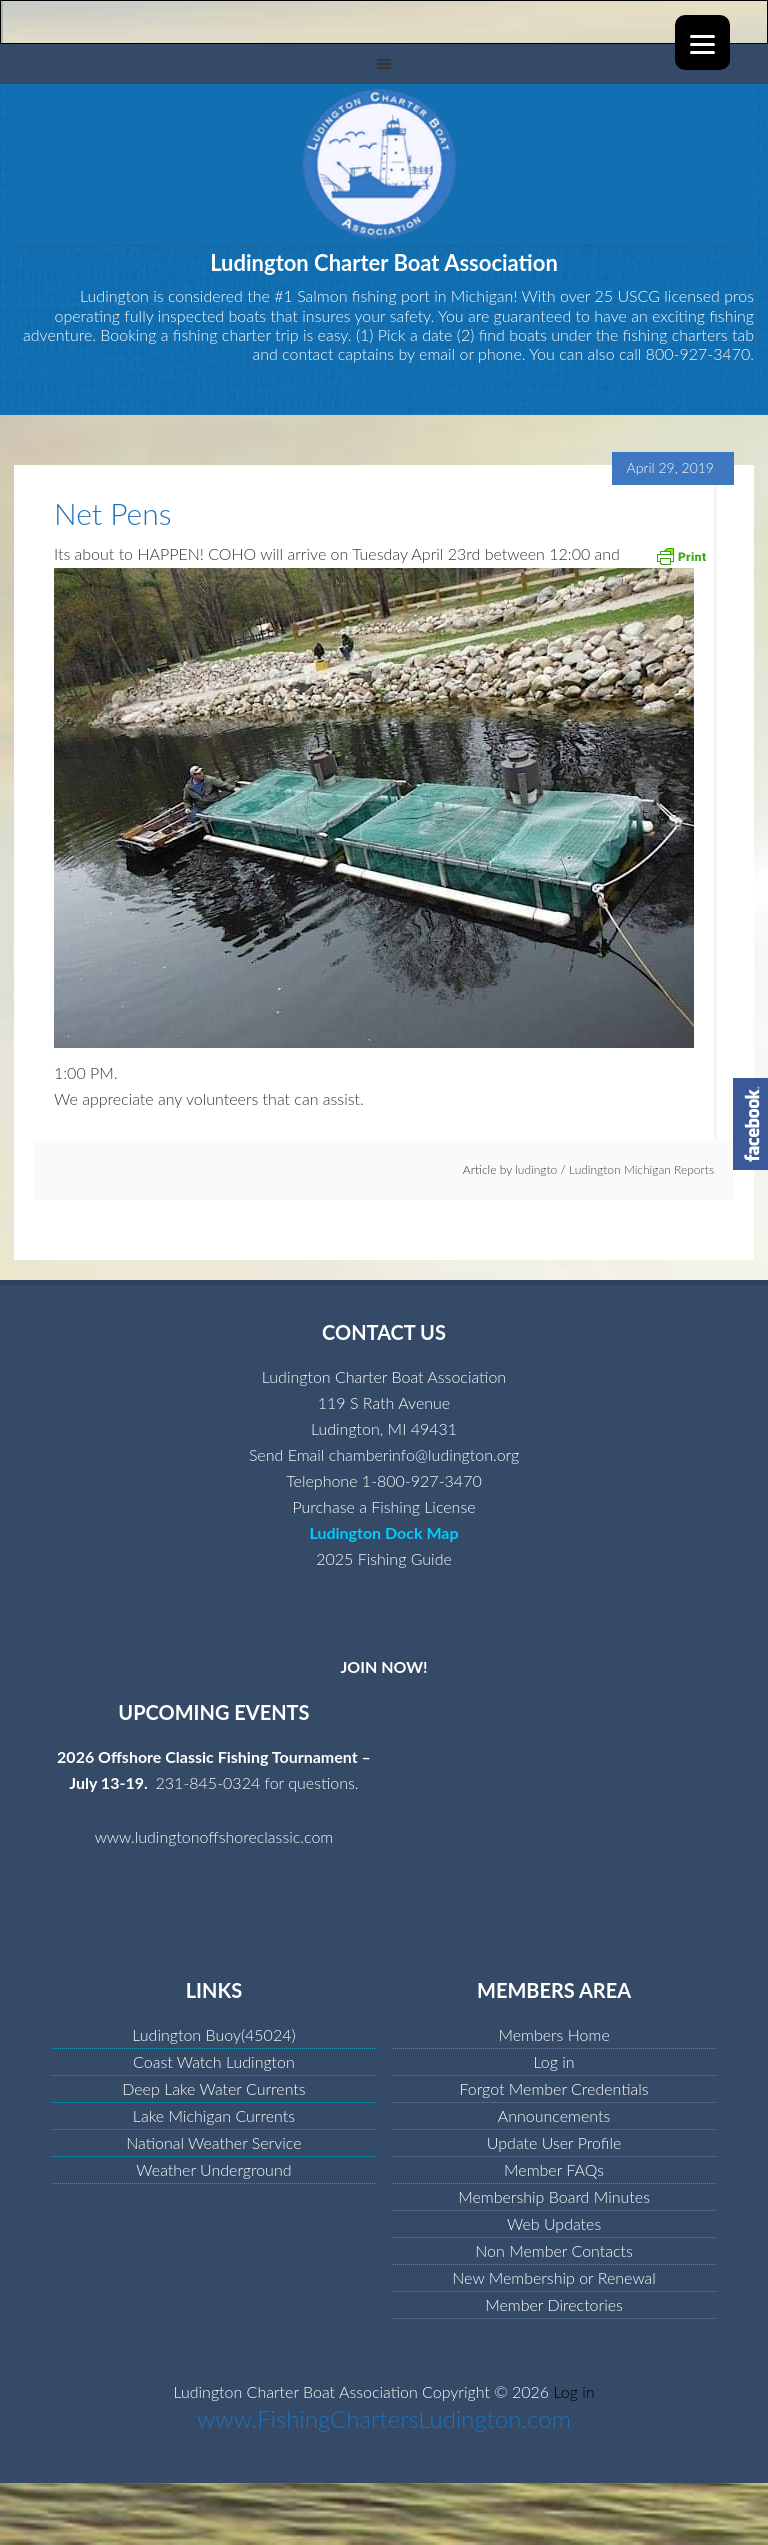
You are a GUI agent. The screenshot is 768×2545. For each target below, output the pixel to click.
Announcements (554, 2115)
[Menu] (702, 42)
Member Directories (554, 2304)
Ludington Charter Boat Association (384, 164)
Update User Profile (554, 2142)
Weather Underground (213, 2169)
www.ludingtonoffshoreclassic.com (214, 1836)
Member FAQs (554, 2169)
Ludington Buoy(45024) (213, 2034)
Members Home (553, 2034)
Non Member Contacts (554, 2250)
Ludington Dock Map (383, 1532)
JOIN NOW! (383, 1666)
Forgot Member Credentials (553, 2088)
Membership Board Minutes (554, 2196)
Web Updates (554, 2223)
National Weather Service (213, 2142)
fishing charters (675, 334)
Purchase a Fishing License (383, 1506)
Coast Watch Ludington (214, 2061)
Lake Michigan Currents (214, 2115)
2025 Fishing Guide (384, 1558)
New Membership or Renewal (554, 2277)
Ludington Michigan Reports (641, 1169)
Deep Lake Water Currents (213, 2088)
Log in (554, 2061)
